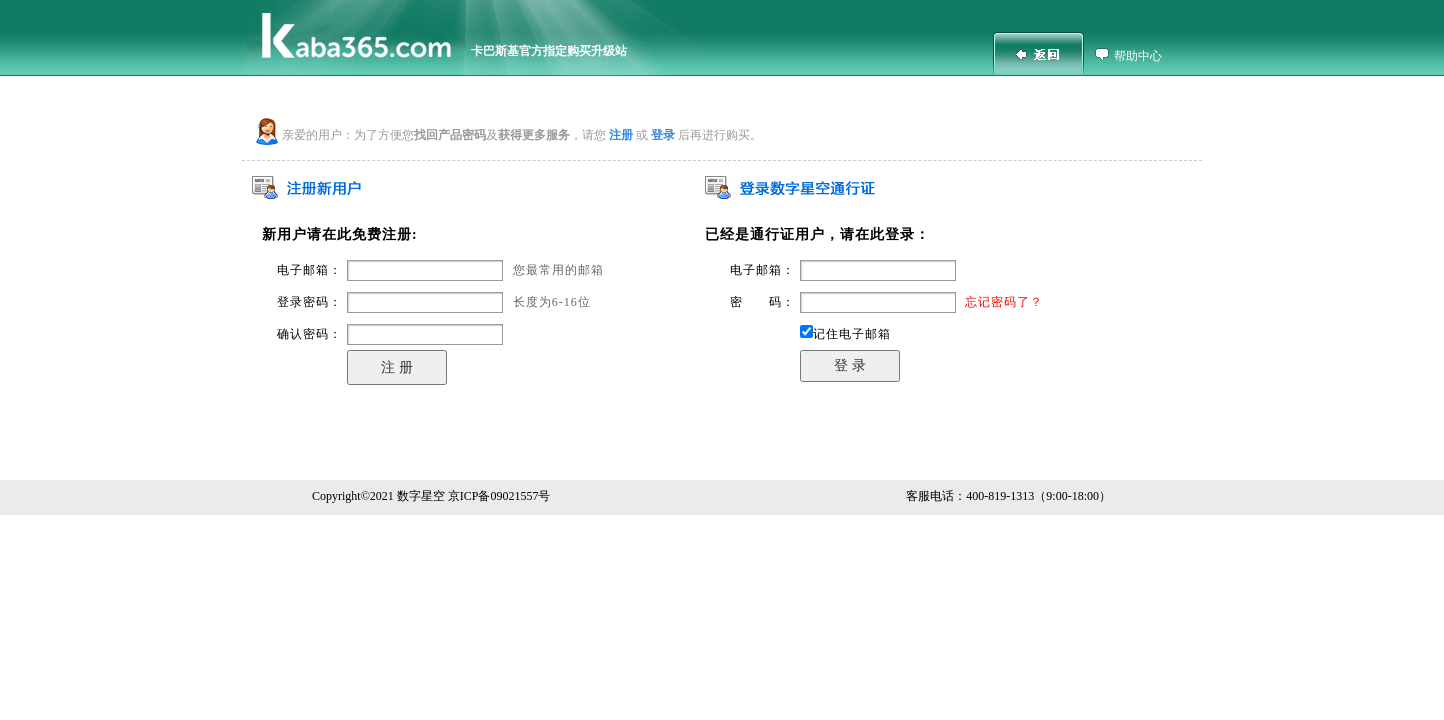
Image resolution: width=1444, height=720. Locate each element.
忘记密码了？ (1004, 302)
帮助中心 (1138, 56)
